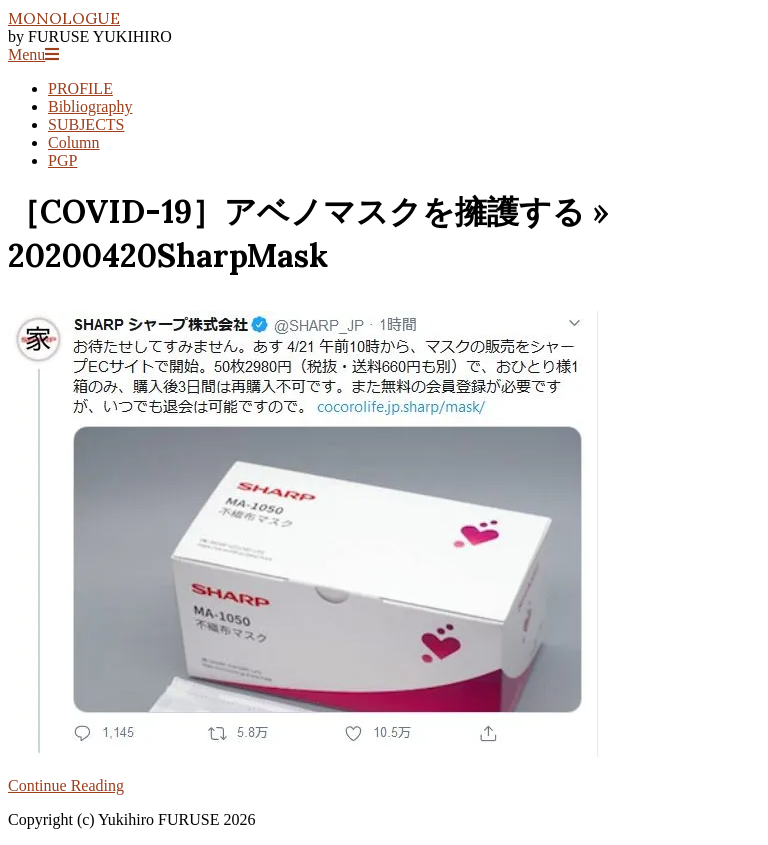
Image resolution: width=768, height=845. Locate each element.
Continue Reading (66, 785)
